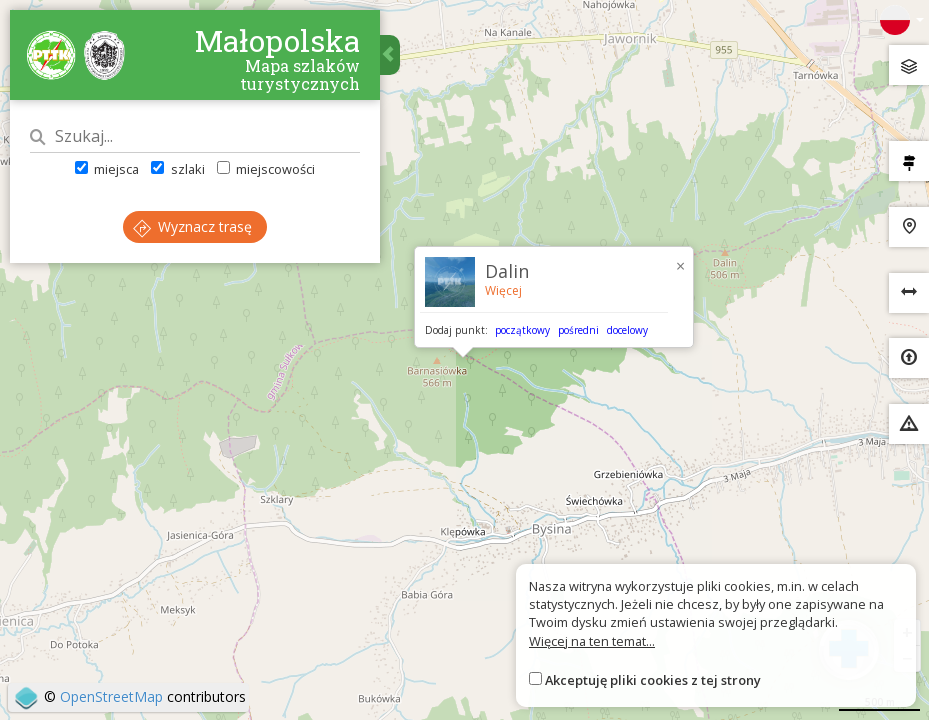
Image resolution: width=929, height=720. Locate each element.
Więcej (503, 290)
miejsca (107, 169)
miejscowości (266, 169)
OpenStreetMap (111, 696)
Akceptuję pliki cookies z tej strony (653, 680)
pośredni (578, 330)
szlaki (177, 169)
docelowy (627, 330)
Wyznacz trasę (192, 226)
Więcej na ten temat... (592, 641)
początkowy (522, 330)
